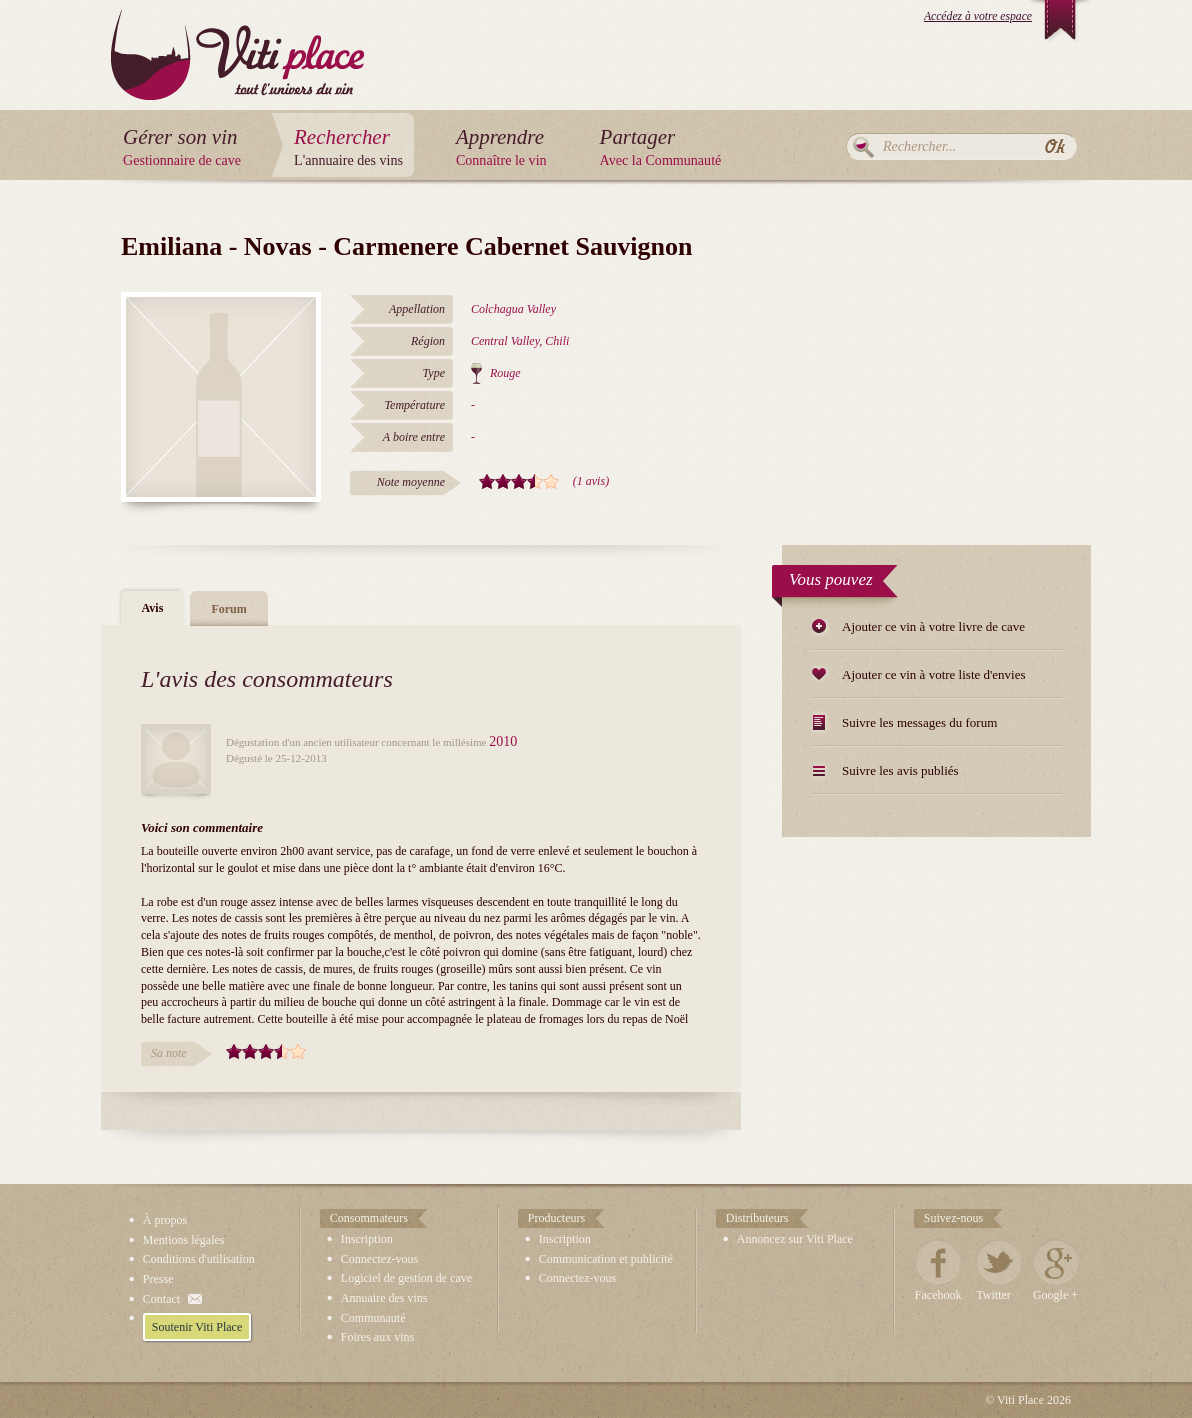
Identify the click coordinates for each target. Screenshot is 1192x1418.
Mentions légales (184, 1240)
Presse (158, 1279)
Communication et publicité (606, 1259)
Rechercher (863, 147)
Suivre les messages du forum (919, 722)
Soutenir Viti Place (197, 1327)
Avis (153, 608)
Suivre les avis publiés (900, 770)
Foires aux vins (377, 1337)
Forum (228, 609)
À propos (165, 1220)
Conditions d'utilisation (199, 1259)
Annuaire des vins (384, 1298)
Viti (237, 39)
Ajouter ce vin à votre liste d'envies (934, 674)
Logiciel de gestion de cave (406, 1278)
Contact (161, 1299)
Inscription (367, 1239)
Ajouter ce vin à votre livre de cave (933, 626)
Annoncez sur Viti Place (795, 1239)
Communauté (373, 1318)
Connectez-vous (379, 1259)
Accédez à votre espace (978, 16)
